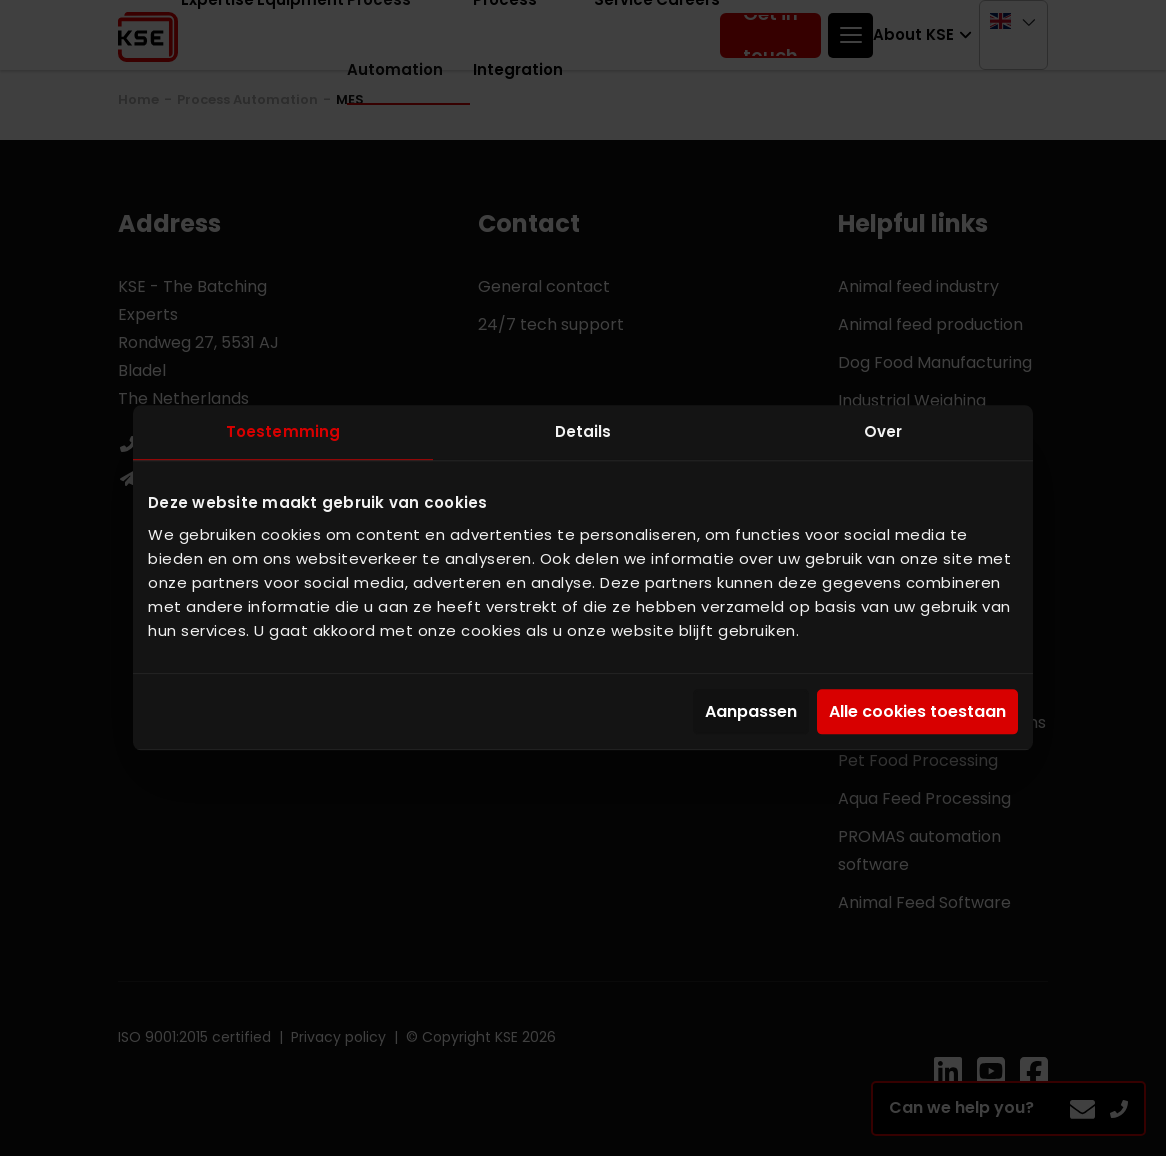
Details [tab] (583, 431)
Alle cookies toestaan (917, 711)
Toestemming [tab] (283, 431)
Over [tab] (883, 431)
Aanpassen (751, 711)
